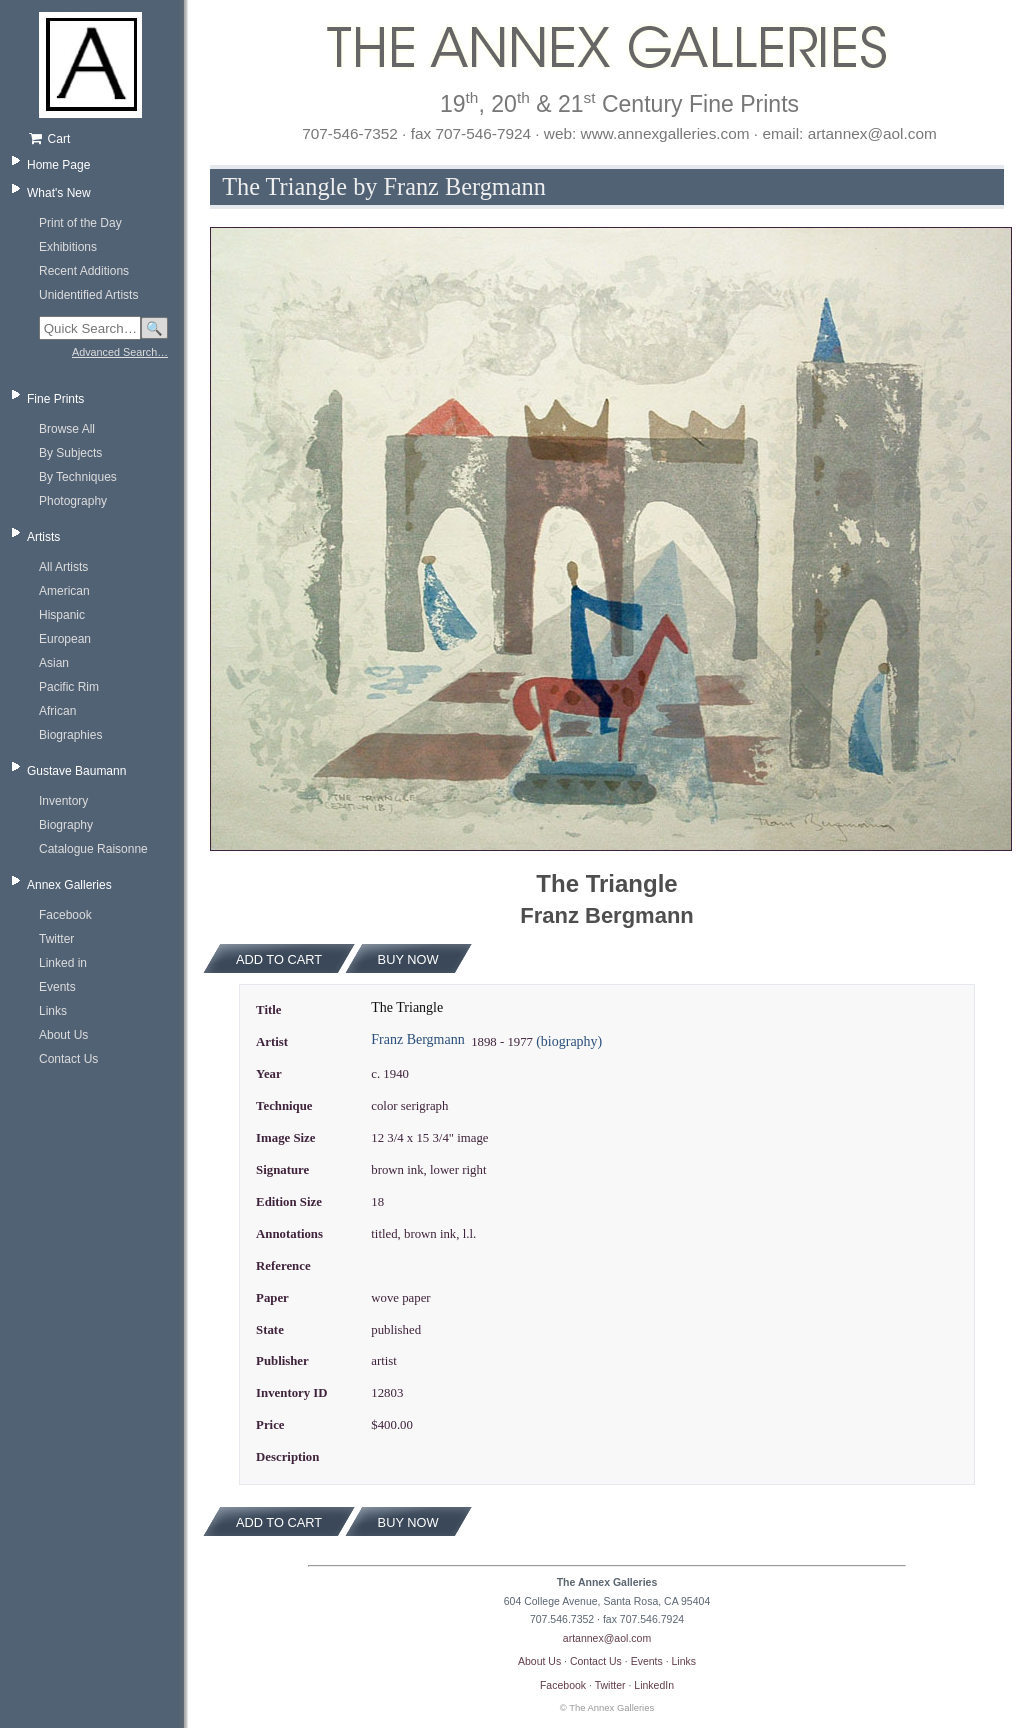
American (64, 591)
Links (53, 1011)
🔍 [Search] (154, 328)
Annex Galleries (69, 885)
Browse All (67, 429)
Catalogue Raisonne (93, 849)
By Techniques (78, 477)
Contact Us (68, 1059)
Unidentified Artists (88, 295)
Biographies (70, 735)
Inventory (63, 801)
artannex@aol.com (607, 1638)
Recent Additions (84, 271)
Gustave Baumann (76, 771)
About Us (63, 1035)
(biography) (569, 1041)
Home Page (58, 165)
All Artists (63, 567)
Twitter (56, 939)
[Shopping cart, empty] (97, 139)
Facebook (65, 915)
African (57, 711)
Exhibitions (68, 247)
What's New (59, 193)
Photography (73, 501)
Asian (54, 663)
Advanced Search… (120, 352)
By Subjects (70, 453)
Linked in (63, 963)
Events (57, 987)
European (65, 639)
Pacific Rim (69, 687)
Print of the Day (80, 223)
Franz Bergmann (417, 1039)
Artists (43, 537)
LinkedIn (654, 1685)
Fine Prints (55, 399)
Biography (66, 825)
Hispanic (62, 615)
